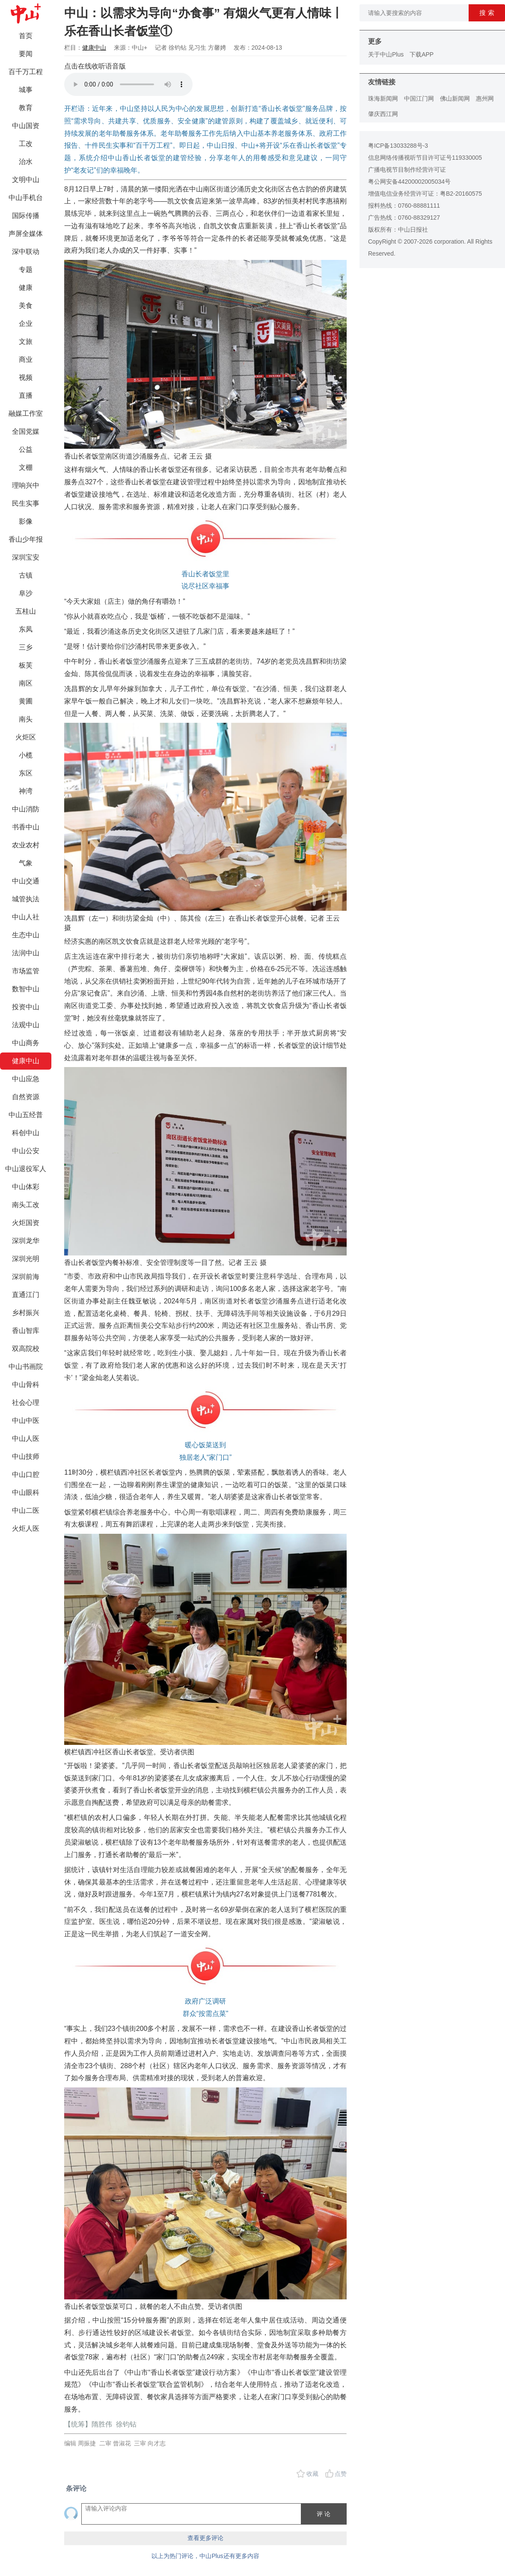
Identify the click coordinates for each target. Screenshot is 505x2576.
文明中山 (25, 179)
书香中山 (25, 827)
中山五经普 (26, 1114)
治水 (26, 161)
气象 (26, 863)
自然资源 (25, 1096)
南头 (26, 719)
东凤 (26, 629)
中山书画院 (26, 1366)
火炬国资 (25, 1222)
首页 (26, 35)
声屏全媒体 (26, 233)
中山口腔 (25, 1474)
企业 (26, 323)
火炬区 (25, 737)
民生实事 (25, 503)
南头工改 (25, 1204)
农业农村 (25, 845)
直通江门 (25, 1294)
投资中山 (25, 1007)
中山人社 (25, 917)
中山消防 (25, 809)
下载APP (422, 54)
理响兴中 (25, 485)
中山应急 (25, 1078)
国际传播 (25, 215)
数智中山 (25, 989)
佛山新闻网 (455, 98)
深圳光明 (25, 1258)
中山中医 (25, 1420)
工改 (26, 143)
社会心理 (25, 1402)
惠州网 (485, 98)
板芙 (26, 665)
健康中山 (25, 1060)
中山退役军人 (25, 1168)
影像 (26, 521)
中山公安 (25, 1150)
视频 (26, 377)
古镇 (26, 575)
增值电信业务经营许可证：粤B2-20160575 (425, 193)
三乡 (26, 647)
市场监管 (25, 971)
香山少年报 (26, 539)
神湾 (26, 791)
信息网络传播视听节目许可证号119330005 (425, 157)
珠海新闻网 (383, 98)
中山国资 (25, 125)
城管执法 (25, 899)
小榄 (26, 755)
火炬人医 (25, 1528)
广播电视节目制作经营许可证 (407, 169)
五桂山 (25, 611)
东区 (26, 773)
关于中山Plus (386, 54)
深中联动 (25, 251)
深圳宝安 (25, 557)
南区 (26, 683)
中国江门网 (419, 98)
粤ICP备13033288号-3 (398, 145)
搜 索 (486, 12)
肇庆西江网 (383, 113)
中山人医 (25, 1438)
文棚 (26, 467)
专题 (26, 269)
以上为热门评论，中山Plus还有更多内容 (205, 2555)
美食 (26, 305)
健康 (26, 287)
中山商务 (25, 1042)
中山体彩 (25, 1186)
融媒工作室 (26, 413)
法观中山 (25, 1025)
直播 (26, 395)
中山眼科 (25, 1492)
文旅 (26, 341)
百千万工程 (26, 71)
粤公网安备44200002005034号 (409, 181)
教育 (26, 107)
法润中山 (25, 953)
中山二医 (25, 1510)
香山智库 (25, 1330)
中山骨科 (25, 1384)
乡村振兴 (25, 1312)
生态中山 (25, 935)
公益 (26, 449)
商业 (26, 359)
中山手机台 (26, 197)
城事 (26, 89)
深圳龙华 (25, 1240)
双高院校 (25, 1348)
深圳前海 (25, 1276)
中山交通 (25, 881)
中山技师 (25, 1456)
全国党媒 (25, 431)
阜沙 (26, 593)
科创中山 (25, 1132)
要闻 (26, 53)
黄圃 (26, 701)
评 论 (323, 2513)
